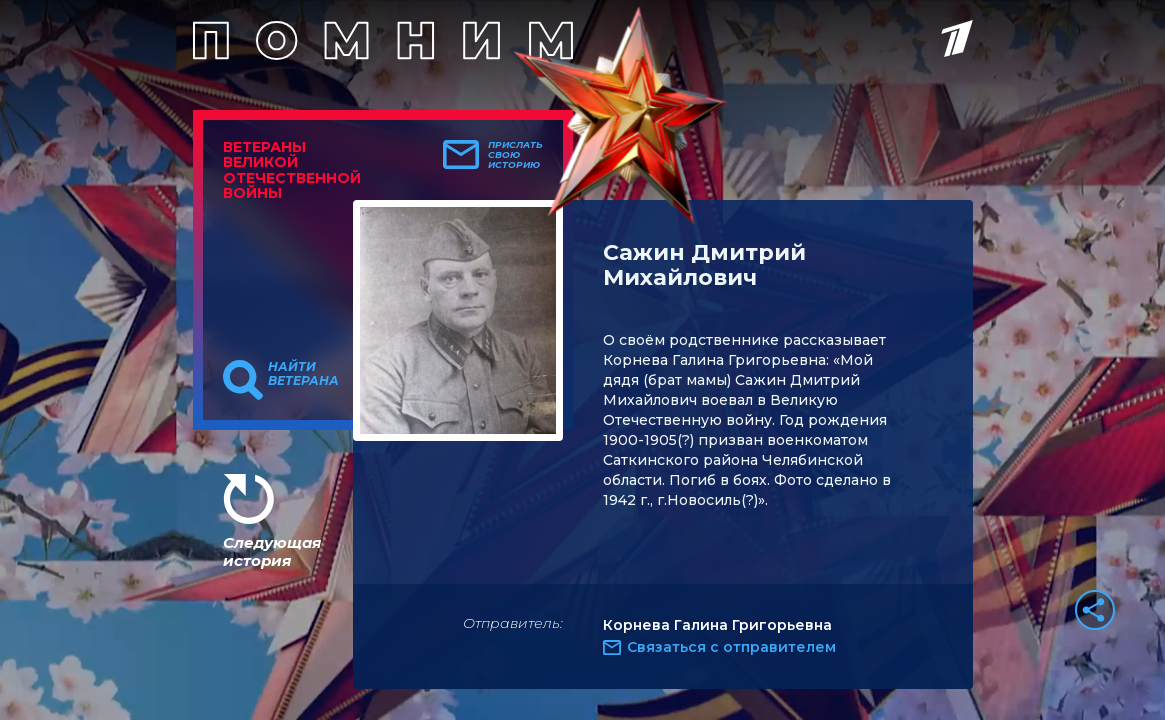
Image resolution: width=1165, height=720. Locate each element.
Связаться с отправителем (731, 647)
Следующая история (272, 551)
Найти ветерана (303, 374)
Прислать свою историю (515, 155)
